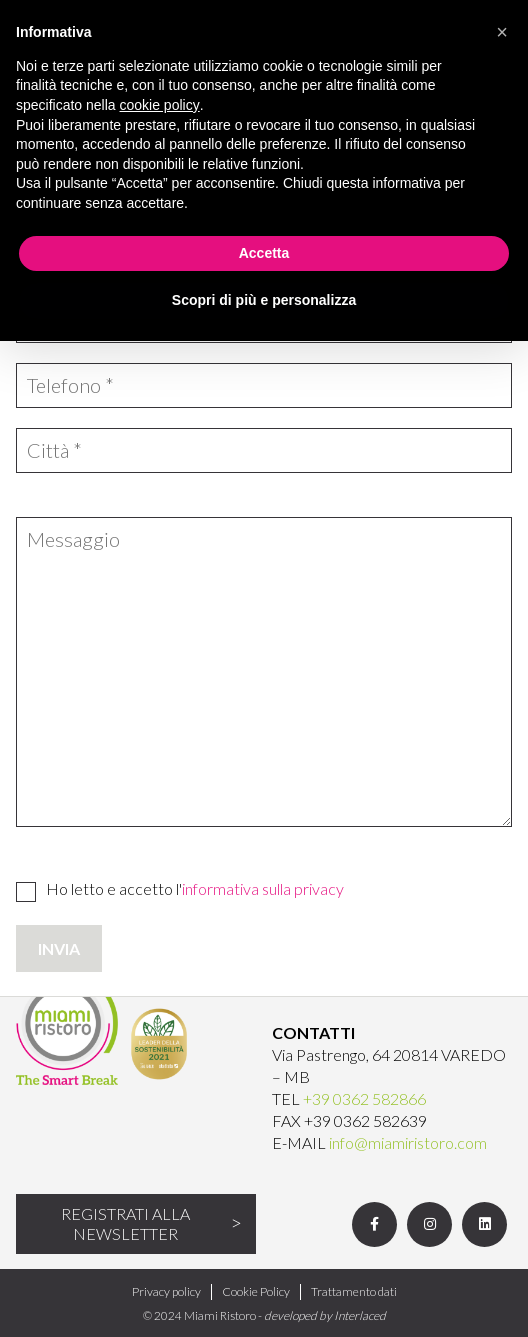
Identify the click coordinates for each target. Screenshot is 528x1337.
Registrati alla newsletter (125, 1223)
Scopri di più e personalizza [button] (264, 300)
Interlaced (360, 1315)
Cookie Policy (256, 1291)
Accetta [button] (264, 253)
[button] (502, 32)
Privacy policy (166, 1291)
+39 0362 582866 (364, 1098)
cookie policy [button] (160, 105)
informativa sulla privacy (263, 888)
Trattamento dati (354, 1291)
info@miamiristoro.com (408, 1142)
